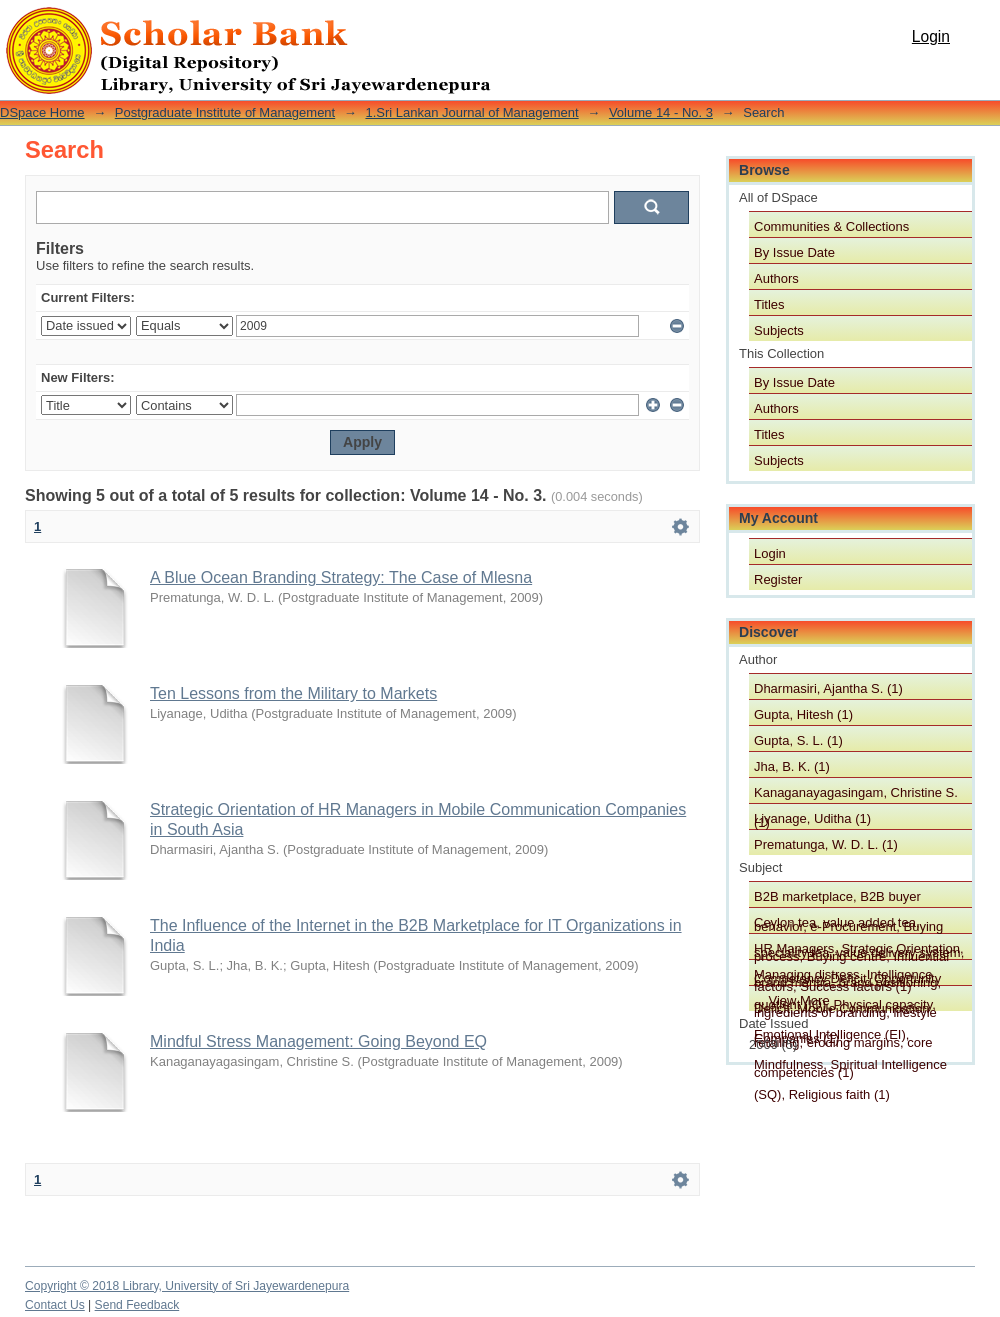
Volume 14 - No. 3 (661, 112)
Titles (769, 304)
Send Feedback (137, 1305)
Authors (776, 278)
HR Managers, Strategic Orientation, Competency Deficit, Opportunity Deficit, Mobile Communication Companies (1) (859, 950)
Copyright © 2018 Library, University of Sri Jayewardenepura (187, 1286)
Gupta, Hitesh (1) (803, 714)
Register (778, 579)
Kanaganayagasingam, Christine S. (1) (856, 794)
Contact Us (55, 1305)
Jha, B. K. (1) (792, 766)
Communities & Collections (831, 226)
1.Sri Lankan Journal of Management (471, 112)
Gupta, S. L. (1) (798, 740)
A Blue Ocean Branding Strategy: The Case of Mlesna (341, 577)
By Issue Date (794, 252)
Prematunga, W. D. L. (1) (826, 844)
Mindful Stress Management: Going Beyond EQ (318, 1041)
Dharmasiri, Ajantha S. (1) (828, 688)
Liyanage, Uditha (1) (812, 818)
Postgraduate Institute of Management (225, 112)
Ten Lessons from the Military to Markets (293, 693)
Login (931, 36)
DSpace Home (42, 112)
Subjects (779, 330)
